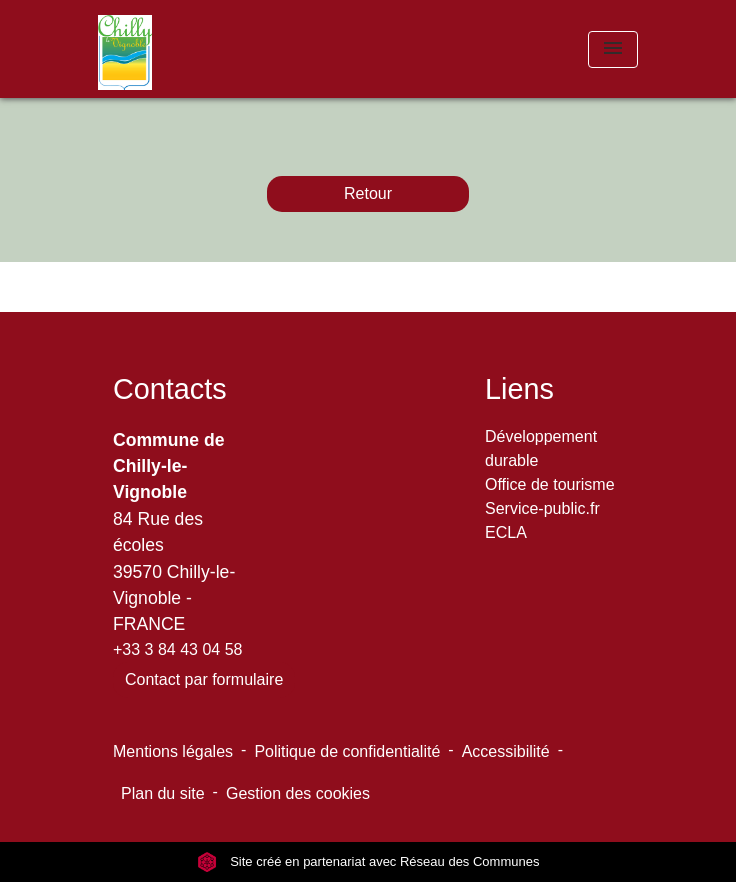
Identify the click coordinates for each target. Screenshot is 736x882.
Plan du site (163, 793)
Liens (519, 389)
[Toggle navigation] (613, 49)
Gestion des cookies (298, 793)
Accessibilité (506, 751)
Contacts (170, 389)
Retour (368, 193)
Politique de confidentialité (347, 751)
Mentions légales (173, 751)
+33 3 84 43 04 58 (177, 649)
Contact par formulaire (204, 679)
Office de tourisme (550, 484)
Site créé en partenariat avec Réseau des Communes (368, 861)
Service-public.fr (542, 508)
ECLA (506, 532)
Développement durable (541, 448)
